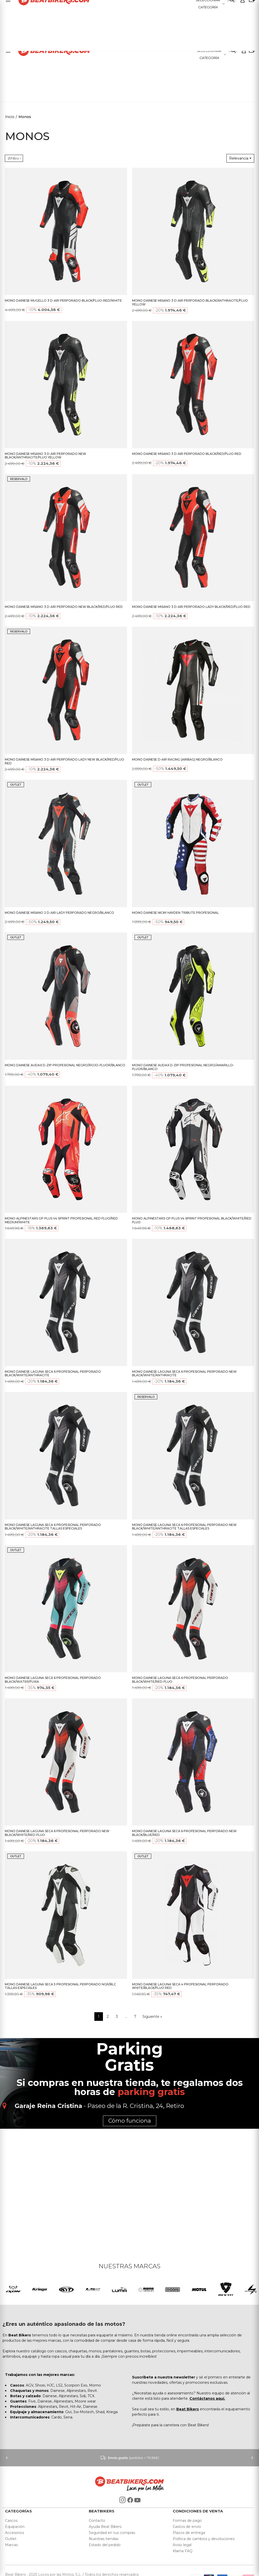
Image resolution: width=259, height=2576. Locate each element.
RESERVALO (19, 478)
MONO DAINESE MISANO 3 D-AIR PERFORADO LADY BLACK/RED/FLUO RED (191, 606)
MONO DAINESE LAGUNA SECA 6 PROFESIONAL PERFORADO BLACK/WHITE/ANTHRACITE (53, 1372)
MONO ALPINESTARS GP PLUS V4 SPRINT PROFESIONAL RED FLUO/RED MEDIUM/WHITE (61, 1219)
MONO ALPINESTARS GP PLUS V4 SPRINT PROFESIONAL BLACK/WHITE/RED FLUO (191, 1219)
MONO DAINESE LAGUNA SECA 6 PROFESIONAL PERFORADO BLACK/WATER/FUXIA (53, 1678)
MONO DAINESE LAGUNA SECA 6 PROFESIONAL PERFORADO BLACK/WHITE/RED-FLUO (180, 1678)
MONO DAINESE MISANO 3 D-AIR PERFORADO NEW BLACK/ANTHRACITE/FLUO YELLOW (46, 455)
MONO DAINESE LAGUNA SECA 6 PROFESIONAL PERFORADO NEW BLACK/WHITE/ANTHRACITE (184, 1372)
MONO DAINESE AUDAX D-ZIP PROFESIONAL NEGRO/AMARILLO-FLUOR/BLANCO (183, 1066)
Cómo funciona (129, 2119)
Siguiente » (152, 2015)
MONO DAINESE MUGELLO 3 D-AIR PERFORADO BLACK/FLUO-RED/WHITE (63, 300)
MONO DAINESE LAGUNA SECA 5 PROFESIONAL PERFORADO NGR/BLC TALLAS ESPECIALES (60, 1984)
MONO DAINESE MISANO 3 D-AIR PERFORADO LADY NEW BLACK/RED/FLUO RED (64, 761)
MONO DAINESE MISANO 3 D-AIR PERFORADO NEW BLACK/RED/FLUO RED (64, 606)
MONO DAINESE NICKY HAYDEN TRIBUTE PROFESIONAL (175, 912)
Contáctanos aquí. (207, 2397)
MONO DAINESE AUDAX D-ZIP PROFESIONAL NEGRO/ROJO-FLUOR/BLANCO (65, 1064)
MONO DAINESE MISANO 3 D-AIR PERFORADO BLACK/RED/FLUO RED (186, 453)
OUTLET (15, 784)
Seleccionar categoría (209, 54)
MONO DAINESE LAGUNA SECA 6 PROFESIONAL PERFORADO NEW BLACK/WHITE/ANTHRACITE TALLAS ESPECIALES (184, 1525)
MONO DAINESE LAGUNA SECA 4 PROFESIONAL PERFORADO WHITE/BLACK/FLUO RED (180, 1984)
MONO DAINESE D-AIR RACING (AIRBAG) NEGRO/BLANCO (177, 759)
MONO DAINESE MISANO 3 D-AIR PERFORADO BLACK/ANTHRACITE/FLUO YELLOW (190, 302)
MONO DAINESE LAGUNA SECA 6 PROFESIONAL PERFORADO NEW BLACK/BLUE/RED (184, 1831)
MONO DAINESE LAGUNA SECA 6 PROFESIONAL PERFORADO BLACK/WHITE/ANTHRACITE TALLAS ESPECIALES (53, 1525)
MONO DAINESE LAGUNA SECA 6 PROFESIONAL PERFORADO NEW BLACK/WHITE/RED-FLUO (57, 1831)
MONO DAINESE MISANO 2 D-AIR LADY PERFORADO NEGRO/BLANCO (59, 912)
